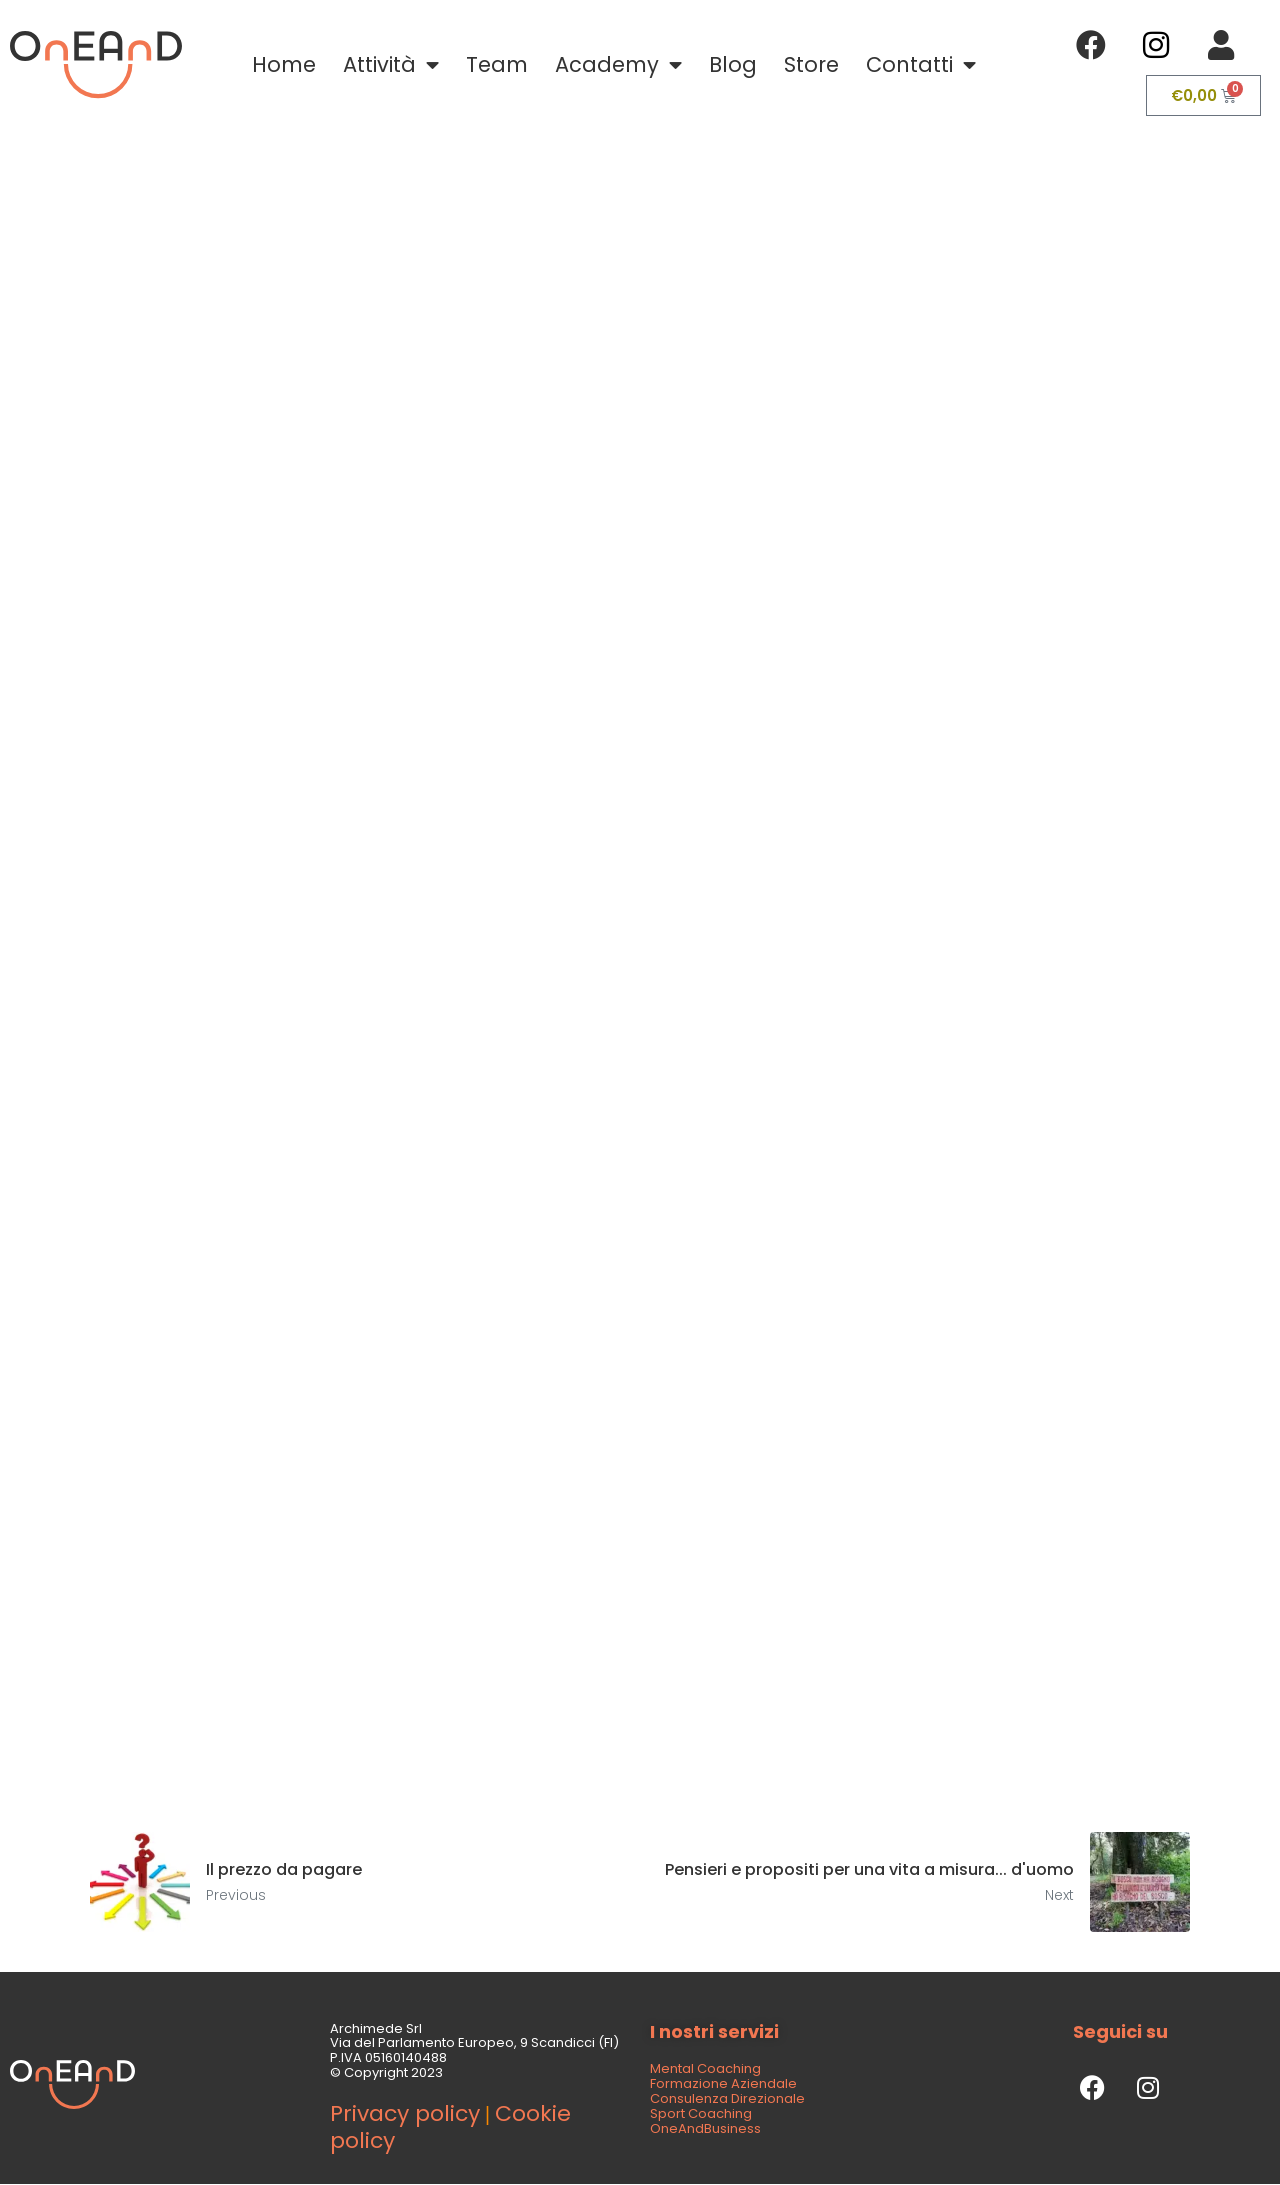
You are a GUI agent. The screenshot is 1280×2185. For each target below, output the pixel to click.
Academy (618, 65)
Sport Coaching (701, 2113)
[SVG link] (96, 64)
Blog (733, 64)
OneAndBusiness (705, 2128)
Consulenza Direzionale (727, 2098)
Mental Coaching (705, 2068)
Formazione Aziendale (723, 2083)
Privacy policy (405, 2113)
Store (811, 64)
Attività (391, 65)
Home (284, 64)
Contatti (921, 65)
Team (497, 64)
